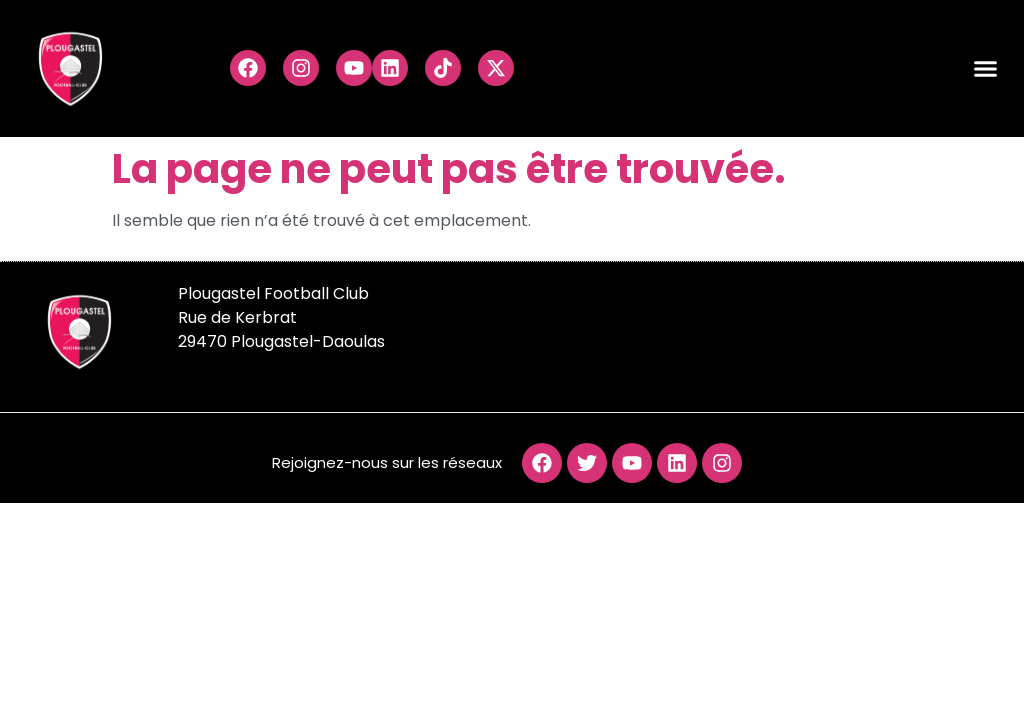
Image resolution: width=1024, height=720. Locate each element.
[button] (986, 69)
